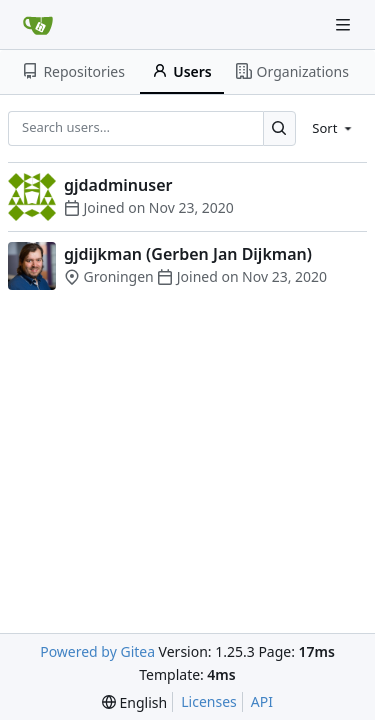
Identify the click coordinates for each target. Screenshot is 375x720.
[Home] (38, 25)
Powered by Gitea (97, 651)
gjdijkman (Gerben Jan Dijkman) (188, 254)
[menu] (333, 128)
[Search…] (279, 128)
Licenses (209, 701)
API (262, 701)
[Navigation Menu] (345, 24)
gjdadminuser (118, 185)
